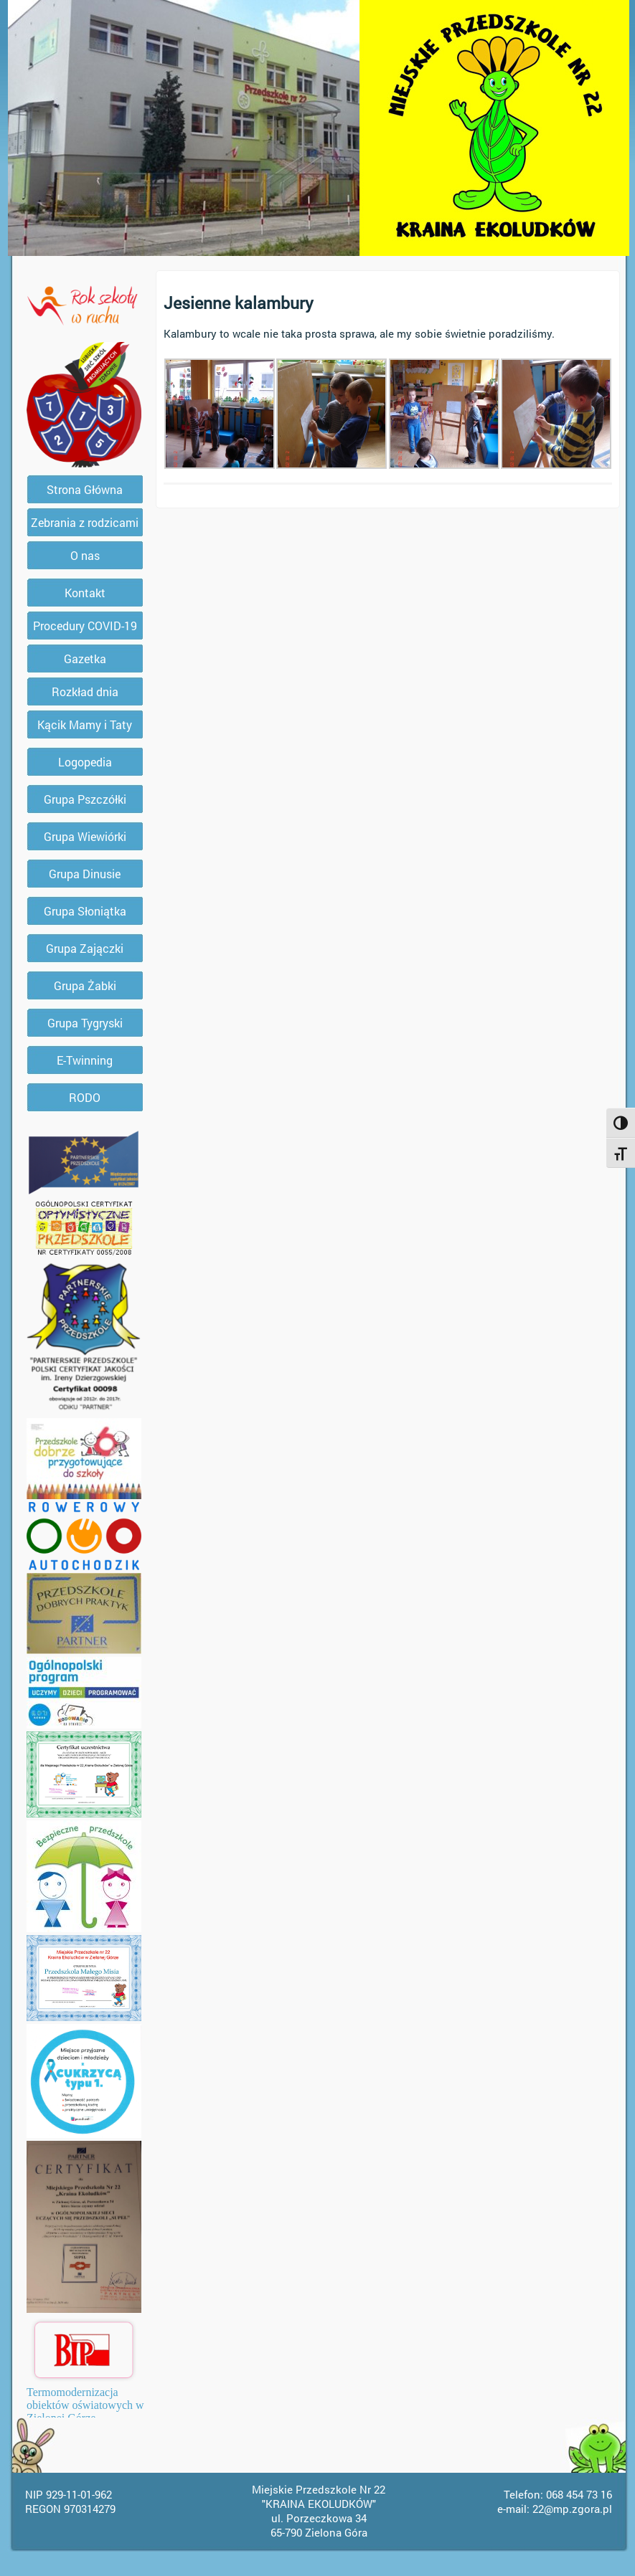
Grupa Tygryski (85, 1022)
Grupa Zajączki (84, 948)
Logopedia (85, 761)
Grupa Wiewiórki (85, 836)
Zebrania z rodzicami (84, 522)
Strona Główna (85, 489)
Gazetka (85, 658)
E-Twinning (85, 1060)
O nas (85, 555)
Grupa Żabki (85, 985)
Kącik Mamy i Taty (84, 724)
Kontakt (85, 592)
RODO (84, 1097)
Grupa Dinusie (85, 873)
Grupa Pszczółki (85, 799)
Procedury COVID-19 (85, 625)
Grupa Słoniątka (85, 910)
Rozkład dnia (85, 691)
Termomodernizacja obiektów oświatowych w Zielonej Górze (85, 2405)
